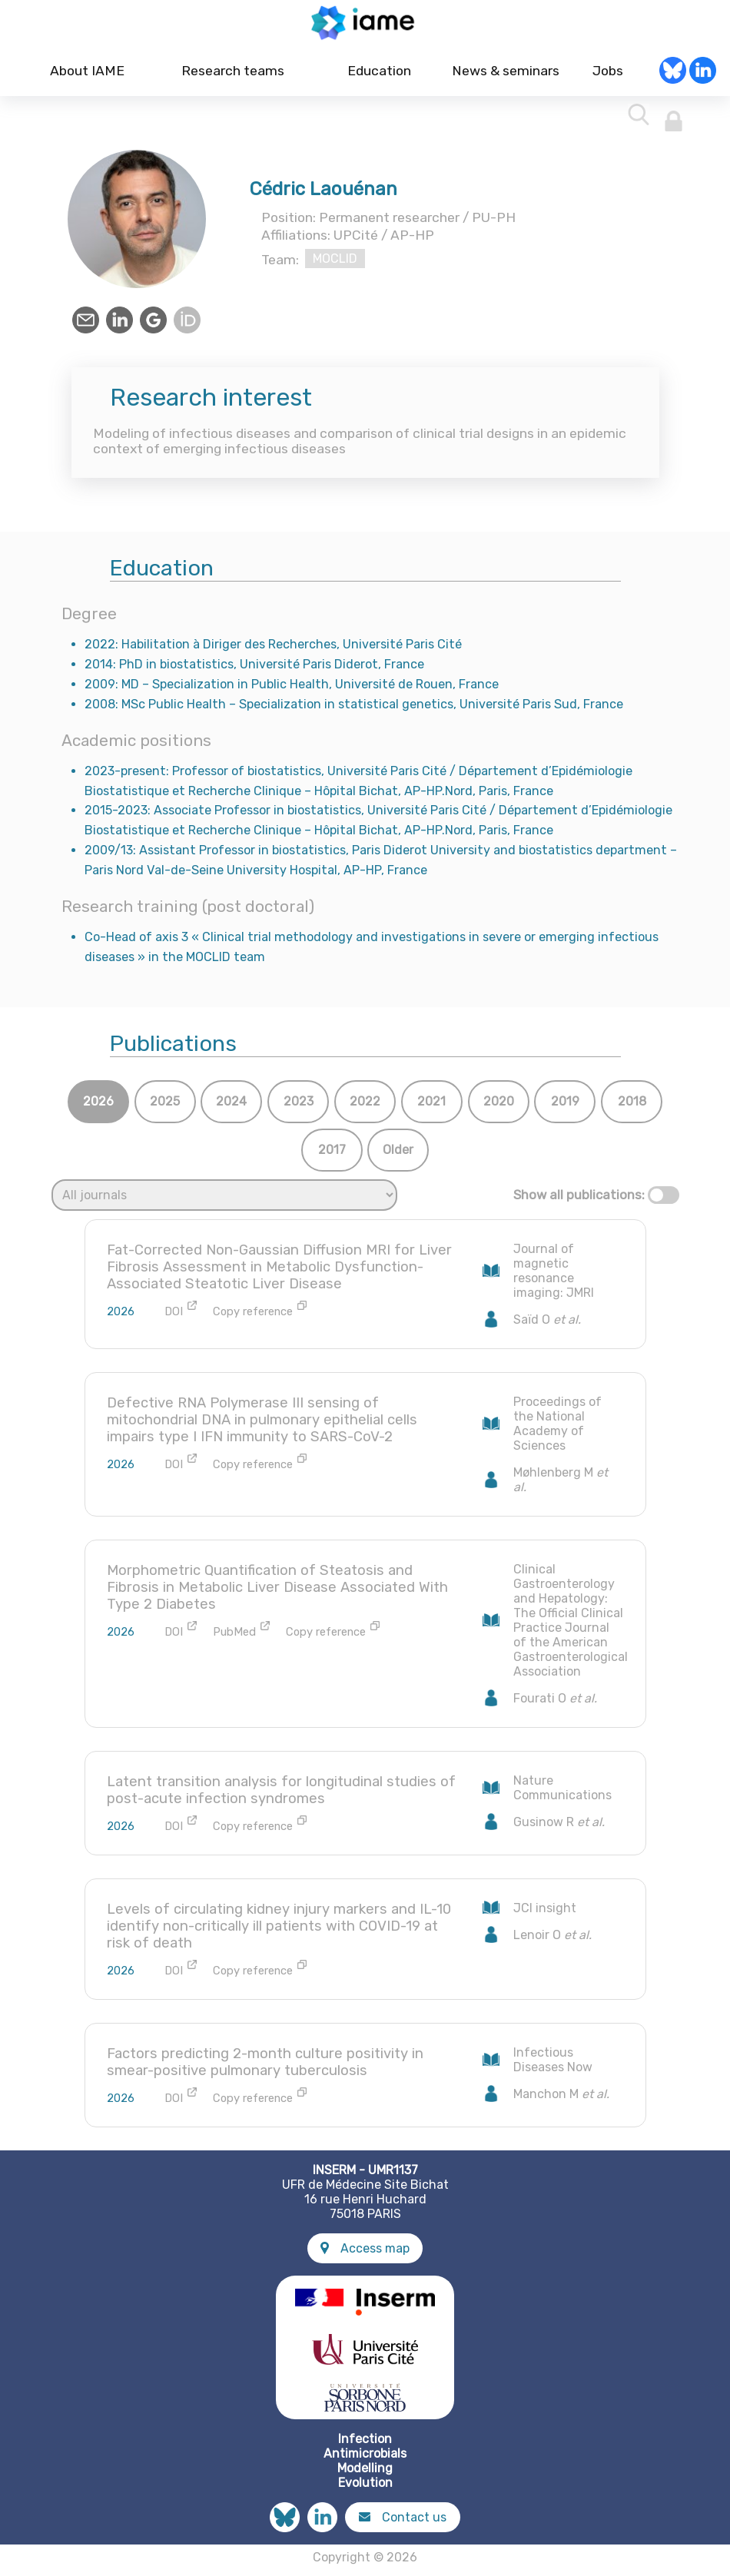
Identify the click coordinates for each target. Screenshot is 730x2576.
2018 (632, 1108)
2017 (332, 1156)
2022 (365, 1108)
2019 (565, 1108)
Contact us (402, 2523)
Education (379, 77)
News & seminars (504, 77)
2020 (498, 1108)
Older (398, 1156)
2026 (98, 1108)
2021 (431, 1108)
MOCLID (335, 265)
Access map (365, 2254)
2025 (165, 1108)
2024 (231, 1108)
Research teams (232, 77)
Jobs (607, 77)
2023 (299, 1108)
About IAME (87, 77)
